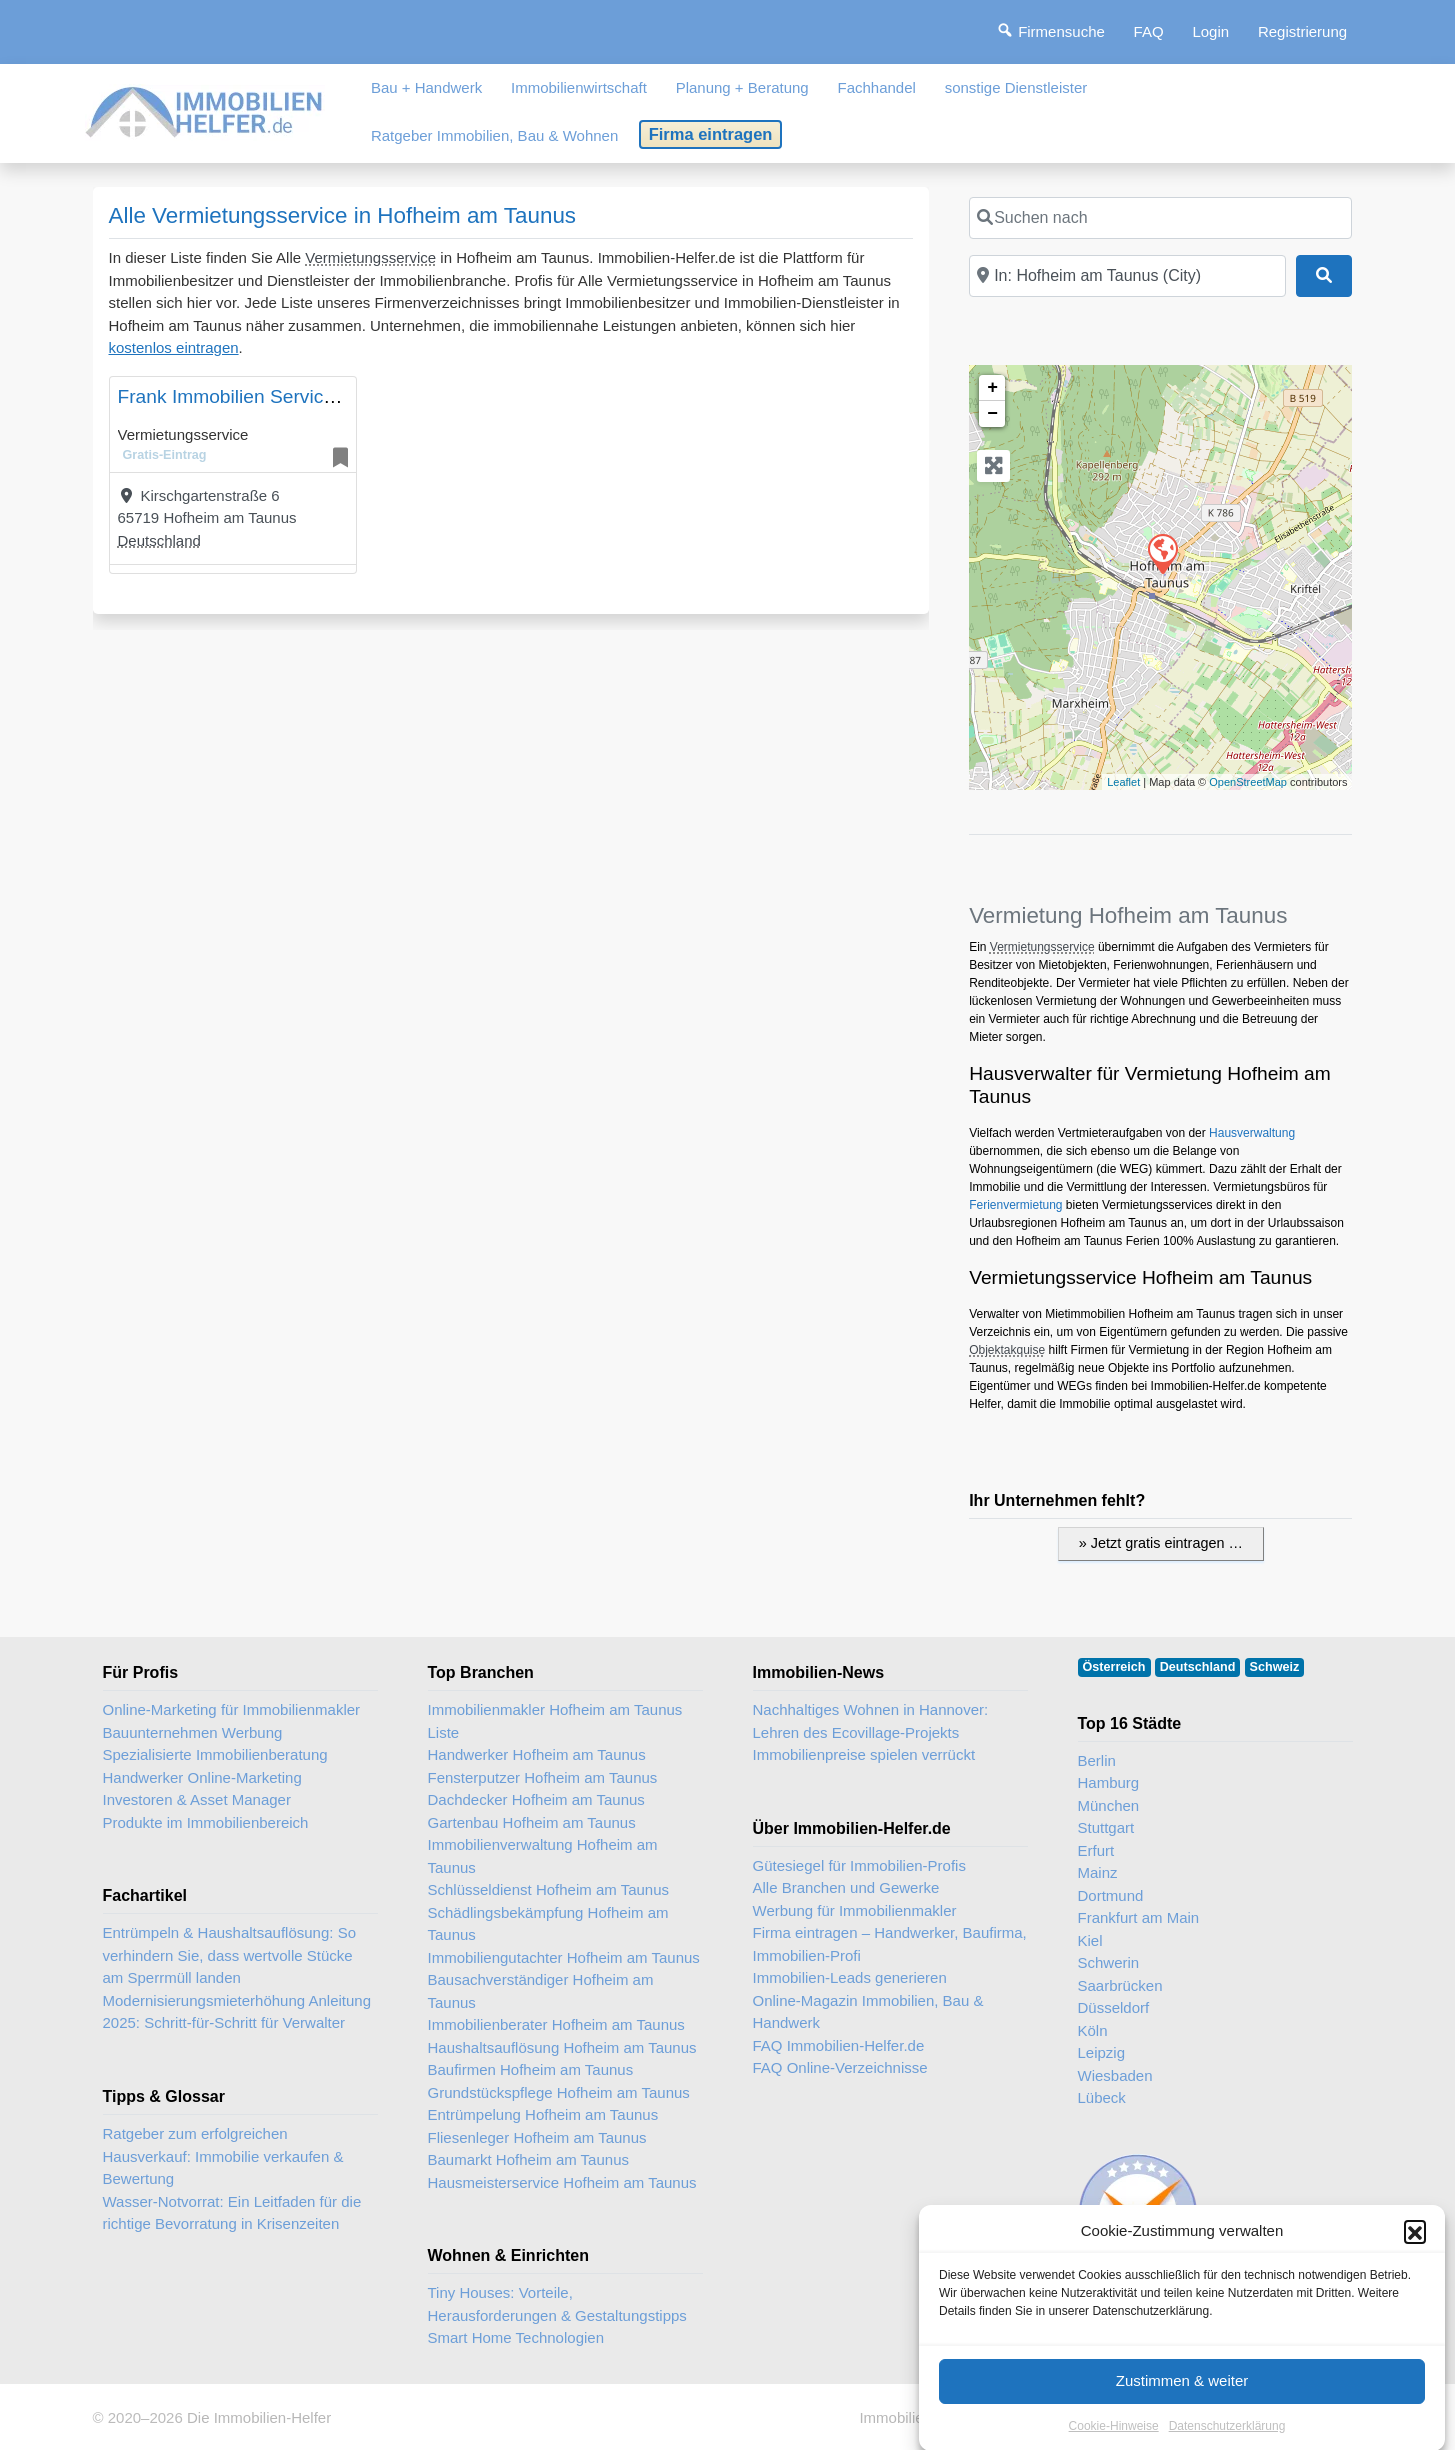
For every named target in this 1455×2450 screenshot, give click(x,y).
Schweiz (1275, 1667)
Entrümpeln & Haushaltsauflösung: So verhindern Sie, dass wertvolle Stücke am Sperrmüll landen (229, 1955)
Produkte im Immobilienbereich (206, 1822)
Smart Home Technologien (516, 2337)
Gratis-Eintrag (165, 455)
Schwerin (1109, 1962)
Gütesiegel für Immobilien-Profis (859, 1865)
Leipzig (1102, 2052)
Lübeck (1102, 2097)
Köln (1093, 2030)
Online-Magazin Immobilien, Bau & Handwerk (868, 2012)
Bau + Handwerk (426, 87)
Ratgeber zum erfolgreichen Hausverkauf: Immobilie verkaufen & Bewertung (223, 2156)
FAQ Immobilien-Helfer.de (839, 2045)
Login (1210, 31)
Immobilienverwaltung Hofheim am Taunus (543, 1856)
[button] (1415, 2303)
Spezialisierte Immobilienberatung (215, 1754)
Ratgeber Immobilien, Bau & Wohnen (494, 135)
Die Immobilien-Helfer (259, 2417)
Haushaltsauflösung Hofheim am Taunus (562, 2047)
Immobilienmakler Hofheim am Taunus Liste (555, 1721)
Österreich (1114, 1667)
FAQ (1149, 31)
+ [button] (992, 388)
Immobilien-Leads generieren (850, 1977)
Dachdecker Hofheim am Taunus (536, 1799)
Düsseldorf (1114, 2007)
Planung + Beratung (742, 87)
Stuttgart (1106, 1827)
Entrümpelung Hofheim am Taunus (543, 2114)
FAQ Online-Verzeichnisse (840, 2067)
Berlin (1097, 1760)
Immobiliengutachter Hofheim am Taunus (564, 1957)
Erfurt (1096, 1850)
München (1109, 1805)
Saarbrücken (1120, 1985)
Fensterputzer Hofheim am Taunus (543, 1777)
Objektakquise (1007, 1350)
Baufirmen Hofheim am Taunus (531, 2069)
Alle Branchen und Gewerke (846, 1887)
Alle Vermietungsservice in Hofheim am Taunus (343, 215)
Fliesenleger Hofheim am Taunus (537, 2137)
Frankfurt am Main (1139, 1917)
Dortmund (1111, 1895)
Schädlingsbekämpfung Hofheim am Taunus (548, 1924)
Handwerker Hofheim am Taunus (537, 1754)
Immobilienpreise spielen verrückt (864, 1754)
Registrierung (1302, 31)
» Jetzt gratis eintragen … (1161, 1543)
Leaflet (1123, 782)
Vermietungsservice (370, 257)
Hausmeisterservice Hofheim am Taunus (562, 2182)
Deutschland (159, 540)
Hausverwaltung (1252, 1133)
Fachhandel (876, 87)
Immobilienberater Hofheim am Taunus (556, 2024)
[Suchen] (1324, 276)
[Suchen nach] (1160, 218)
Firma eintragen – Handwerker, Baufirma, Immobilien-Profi (890, 1944)
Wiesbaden (1115, 2075)
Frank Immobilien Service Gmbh (255, 396)
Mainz (1098, 1872)
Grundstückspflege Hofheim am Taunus (559, 2092)
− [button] (992, 414)
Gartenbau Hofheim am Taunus (532, 1822)
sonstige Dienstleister (1016, 87)
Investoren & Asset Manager (197, 1799)
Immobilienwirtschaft (579, 87)
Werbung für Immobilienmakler (855, 1910)
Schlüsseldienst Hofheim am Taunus (549, 1889)
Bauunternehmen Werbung (193, 1732)
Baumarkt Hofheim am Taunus (528, 2159)
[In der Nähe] (1127, 276)
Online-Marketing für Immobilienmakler (232, 1709)
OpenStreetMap (1248, 782)
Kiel (1090, 1940)
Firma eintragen (711, 134)
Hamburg (1109, 1782)
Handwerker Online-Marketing (202, 1777)
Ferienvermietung (1015, 1205)
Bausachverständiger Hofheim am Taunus (541, 1991)
